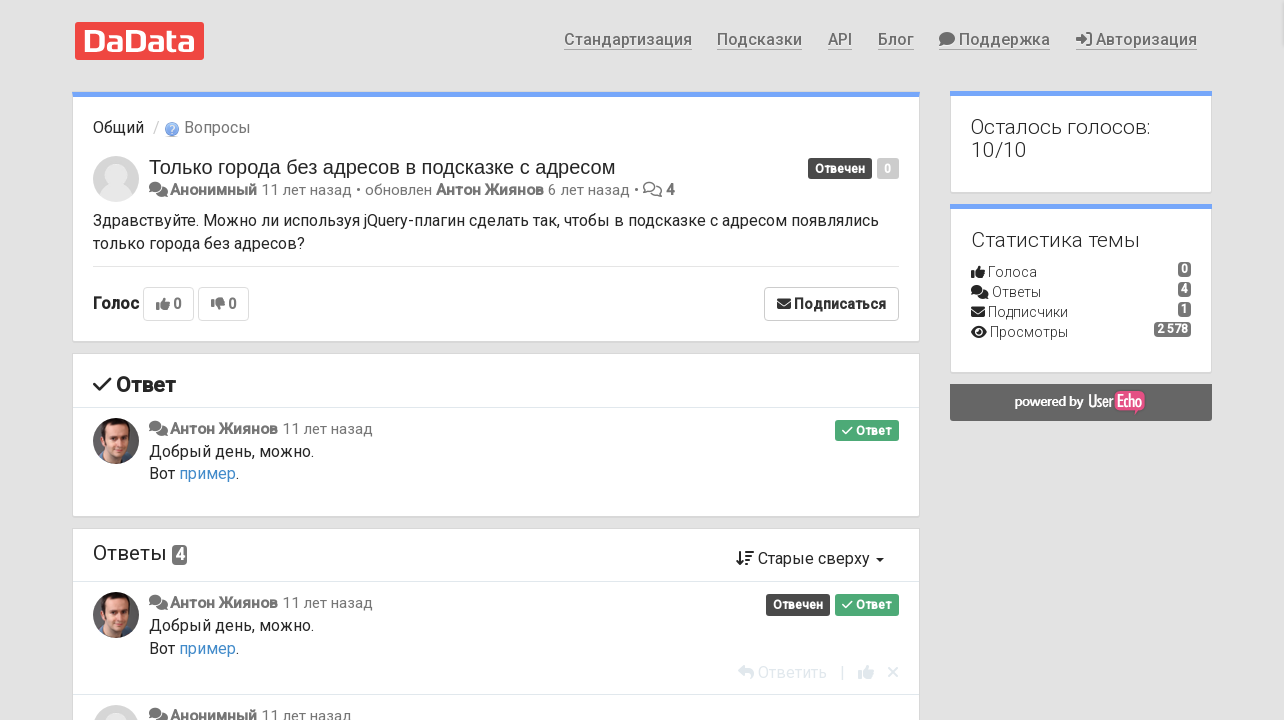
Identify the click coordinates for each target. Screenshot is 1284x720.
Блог (896, 39)
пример (207, 473)
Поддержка (994, 39)
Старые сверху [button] (810, 558)
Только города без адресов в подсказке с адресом (382, 167)
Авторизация (1136, 39)
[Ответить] (782, 672)
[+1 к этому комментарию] (866, 672)
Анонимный (213, 190)
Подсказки (759, 39)
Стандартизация (628, 39)
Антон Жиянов (490, 190)
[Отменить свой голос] (893, 672)
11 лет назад (327, 429)
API (840, 39)
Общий (118, 127)
